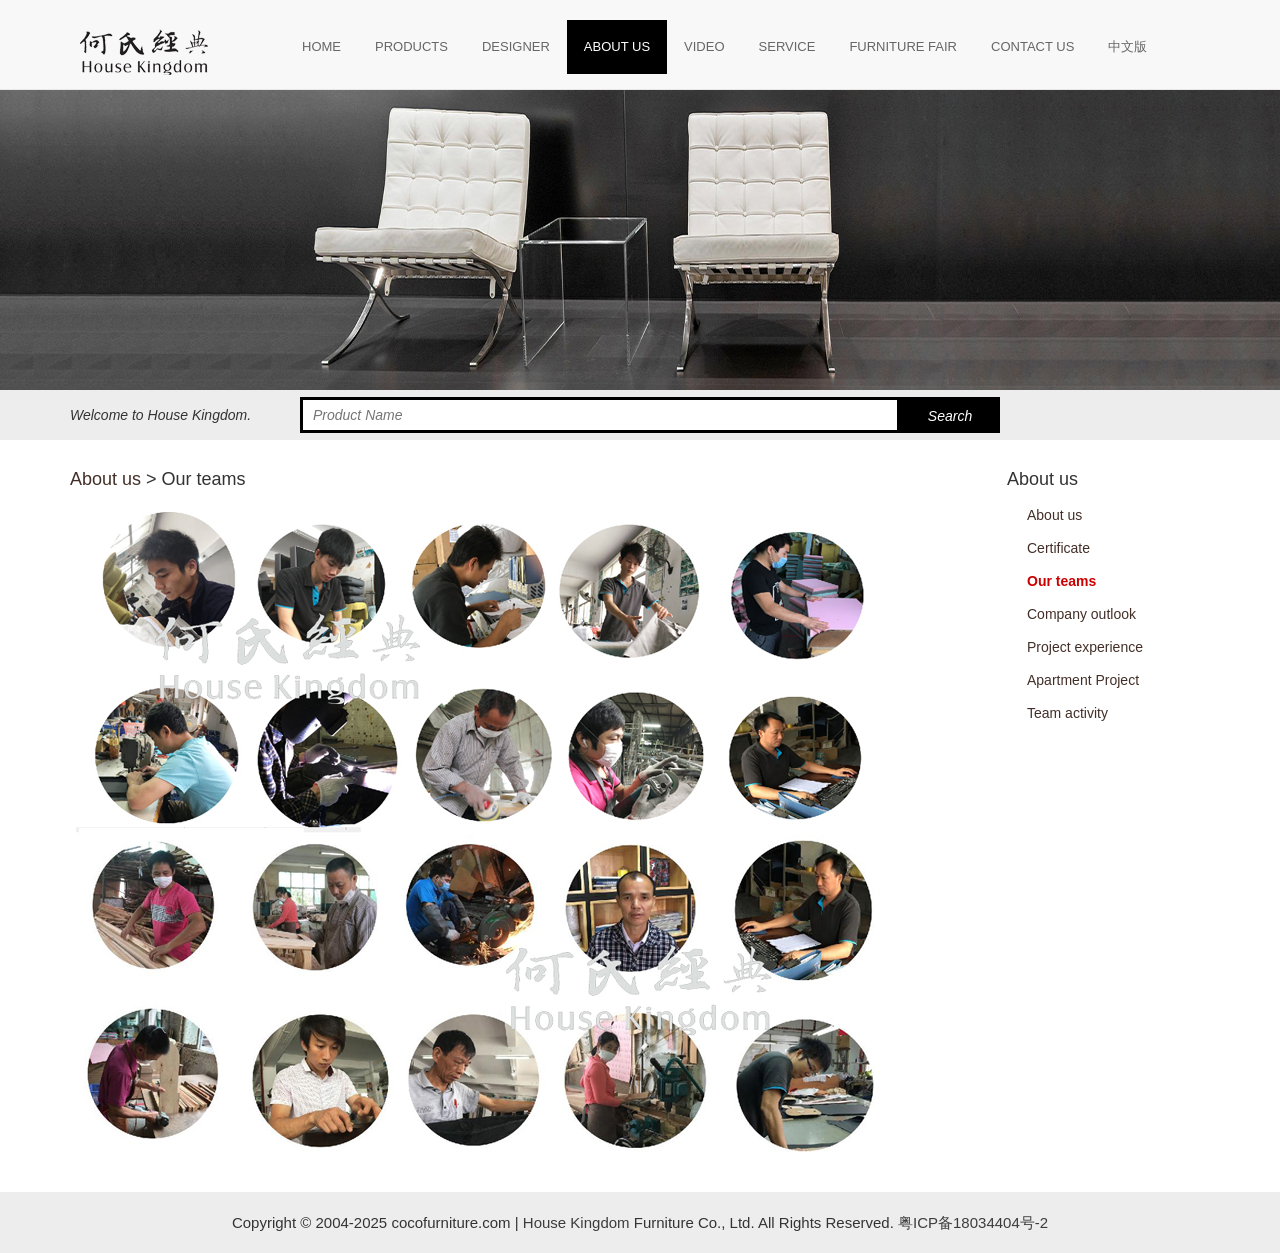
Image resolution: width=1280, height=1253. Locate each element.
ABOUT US (617, 46)
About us (105, 479)
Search (950, 416)
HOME (321, 46)
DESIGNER (516, 46)
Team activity (1067, 713)
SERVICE (787, 46)
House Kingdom (576, 1222)
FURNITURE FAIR (903, 46)
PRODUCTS (411, 46)
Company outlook (1081, 614)
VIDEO (704, 46)
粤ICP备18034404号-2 (971, 1222)
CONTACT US (1032, 46)
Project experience (1085, 647)
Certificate (1058, 548)
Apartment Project (1083, 680)
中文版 (1127, 46)
